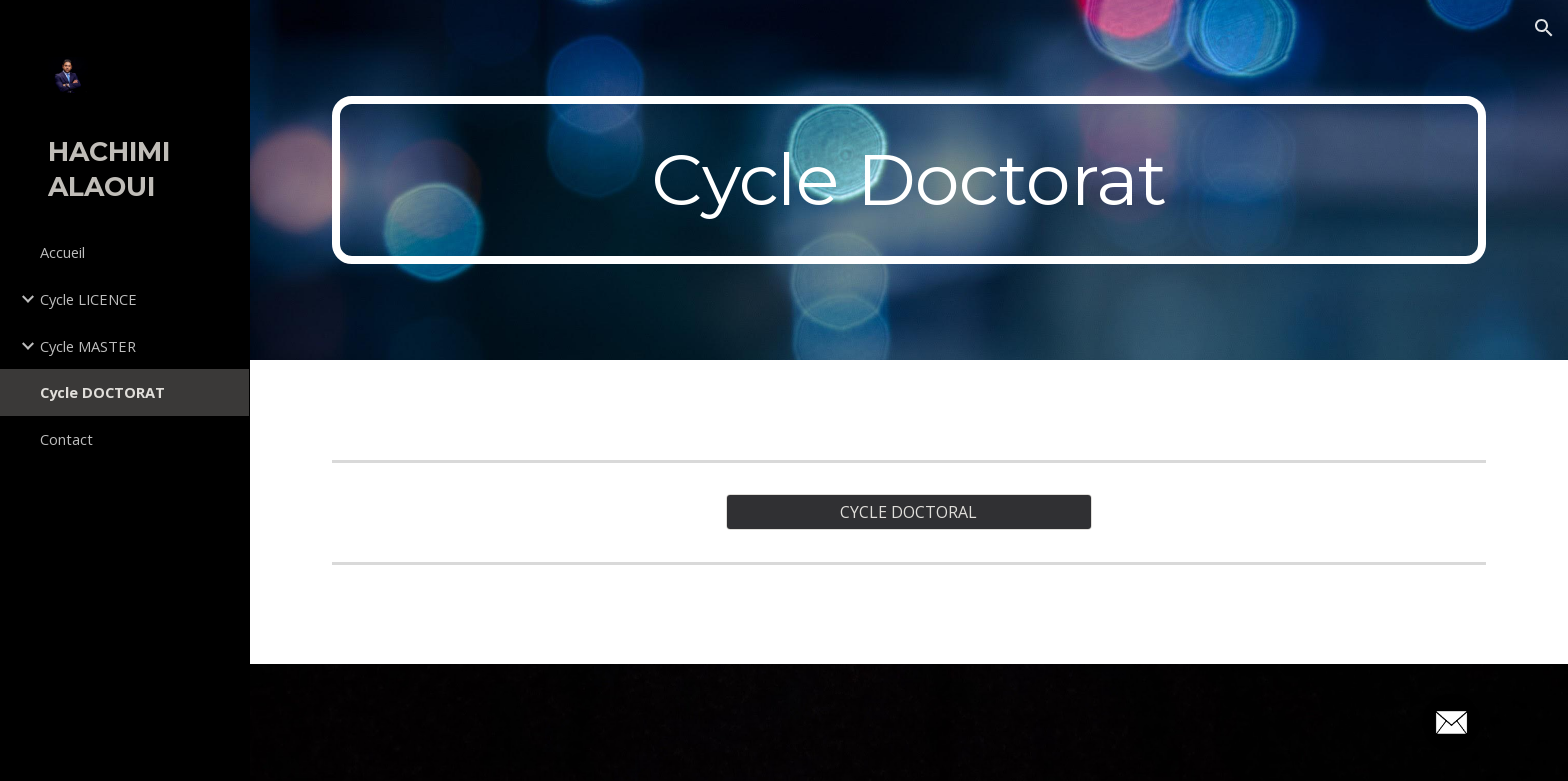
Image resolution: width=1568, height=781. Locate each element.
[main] (909, 180)
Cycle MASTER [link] (88, 346)
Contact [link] (66, 439)
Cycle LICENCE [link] (88, 299)
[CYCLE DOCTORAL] (908, 512)
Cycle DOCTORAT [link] (102, 392)
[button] (1544, 28)
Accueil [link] (62, 252)
